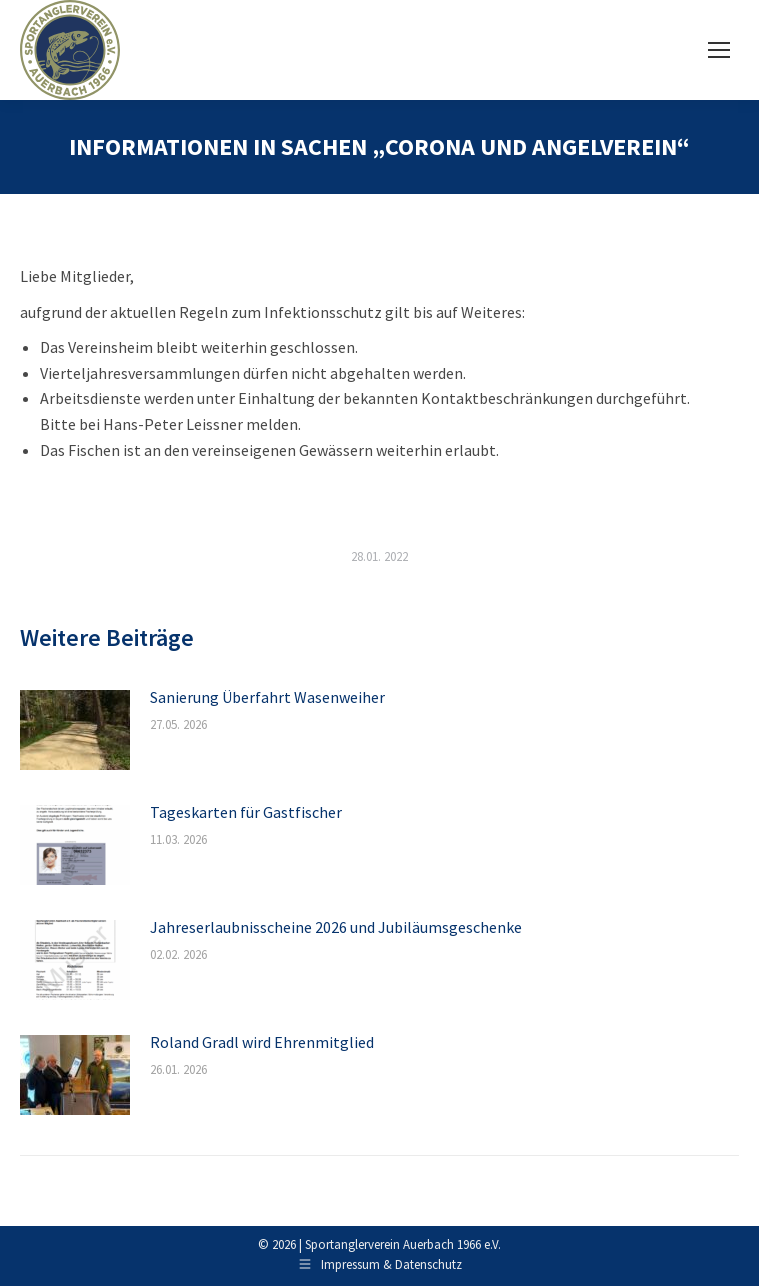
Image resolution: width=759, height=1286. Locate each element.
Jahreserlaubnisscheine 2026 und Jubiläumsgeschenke (336, 927)
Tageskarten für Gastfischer (246, 812)
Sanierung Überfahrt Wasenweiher (267, 697)
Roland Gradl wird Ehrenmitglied (262, 1042)
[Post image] (75, 730)
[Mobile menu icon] (719, 50)
